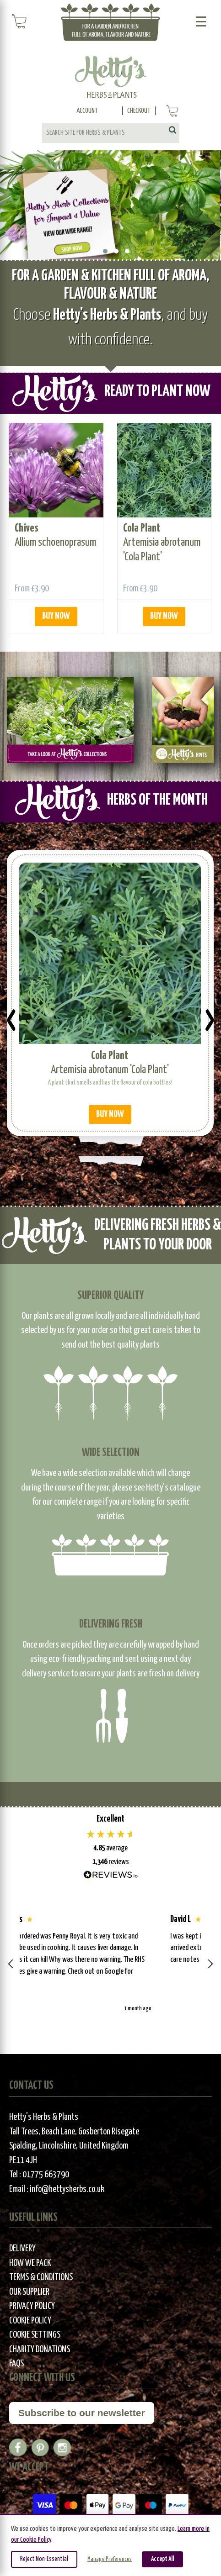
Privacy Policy (32, 2306)
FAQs (16, 2364)
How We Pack (30, 2263)
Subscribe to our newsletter (81, 2412)
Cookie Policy (30, 2321)
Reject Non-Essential (44, 2559)
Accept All (162, 2559)
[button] (11, 1964)
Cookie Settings (34, 2335)
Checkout (139, 110)
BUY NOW (56, 616)
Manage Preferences (109, 2559)
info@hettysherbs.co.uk (67, 2189)
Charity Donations (39, 2349)
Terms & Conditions (41, 2277)
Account (87, 110)
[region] (110, 1964)
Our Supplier (29, 2292)
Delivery (22, 2248)
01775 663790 (45, 2174)
